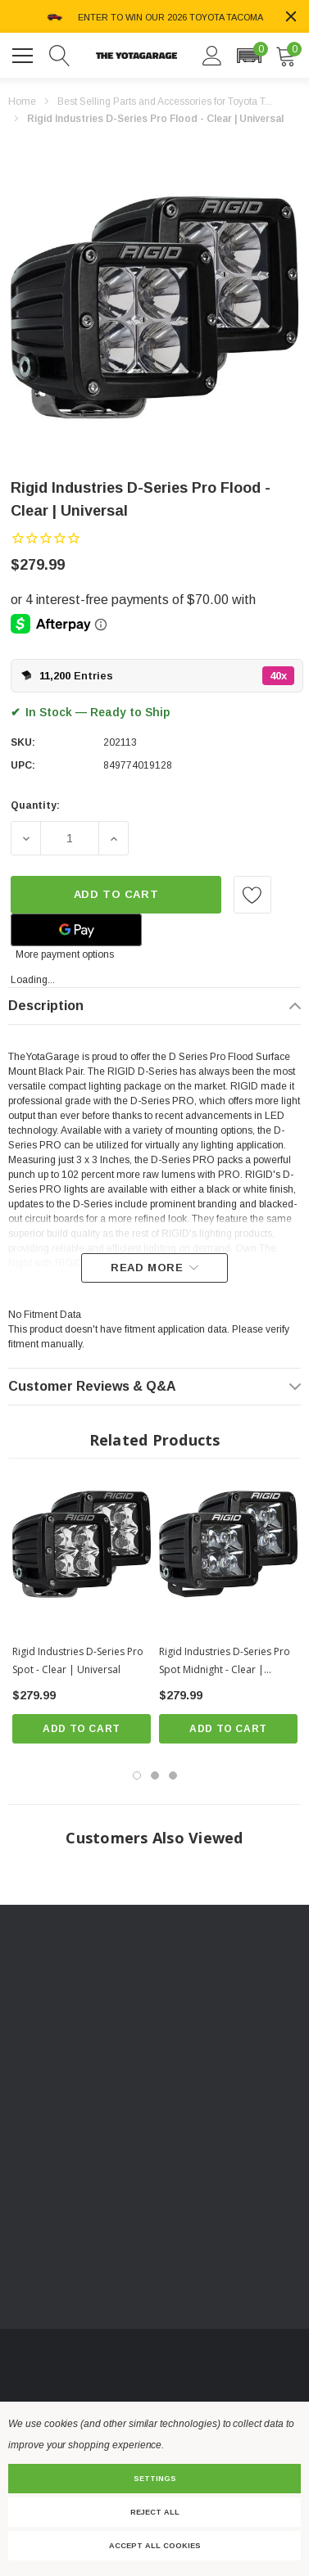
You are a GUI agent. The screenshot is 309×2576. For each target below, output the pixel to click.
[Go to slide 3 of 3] (173, 1775)
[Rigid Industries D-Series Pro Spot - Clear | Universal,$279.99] (81, 1544)
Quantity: (35, 805)
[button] (248, 55)
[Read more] (154, 1268)
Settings (155, 2478)
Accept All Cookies (155, 2546)
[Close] (291, 16)
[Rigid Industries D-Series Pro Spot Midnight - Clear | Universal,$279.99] (228, 1544)
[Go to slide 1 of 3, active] (137, 1775)
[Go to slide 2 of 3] (155, 1775)
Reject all (154, 2512)
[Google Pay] (76, 930)
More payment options (65, 954)
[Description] (154, 1006)
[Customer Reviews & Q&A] (154, 1386)
